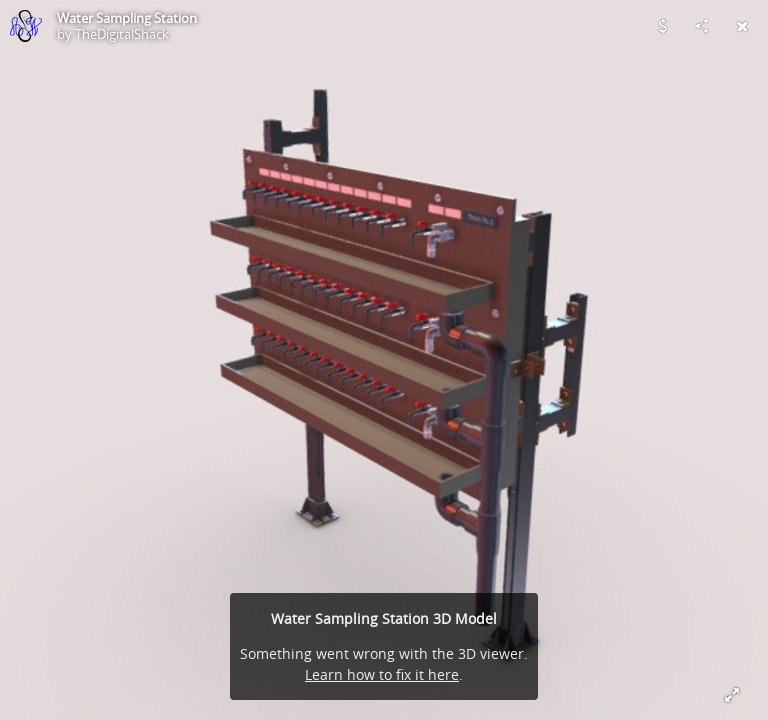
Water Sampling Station (127, 18)
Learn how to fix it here (382, 674)
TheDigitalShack (122, 34)
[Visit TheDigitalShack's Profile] (26, 26)
